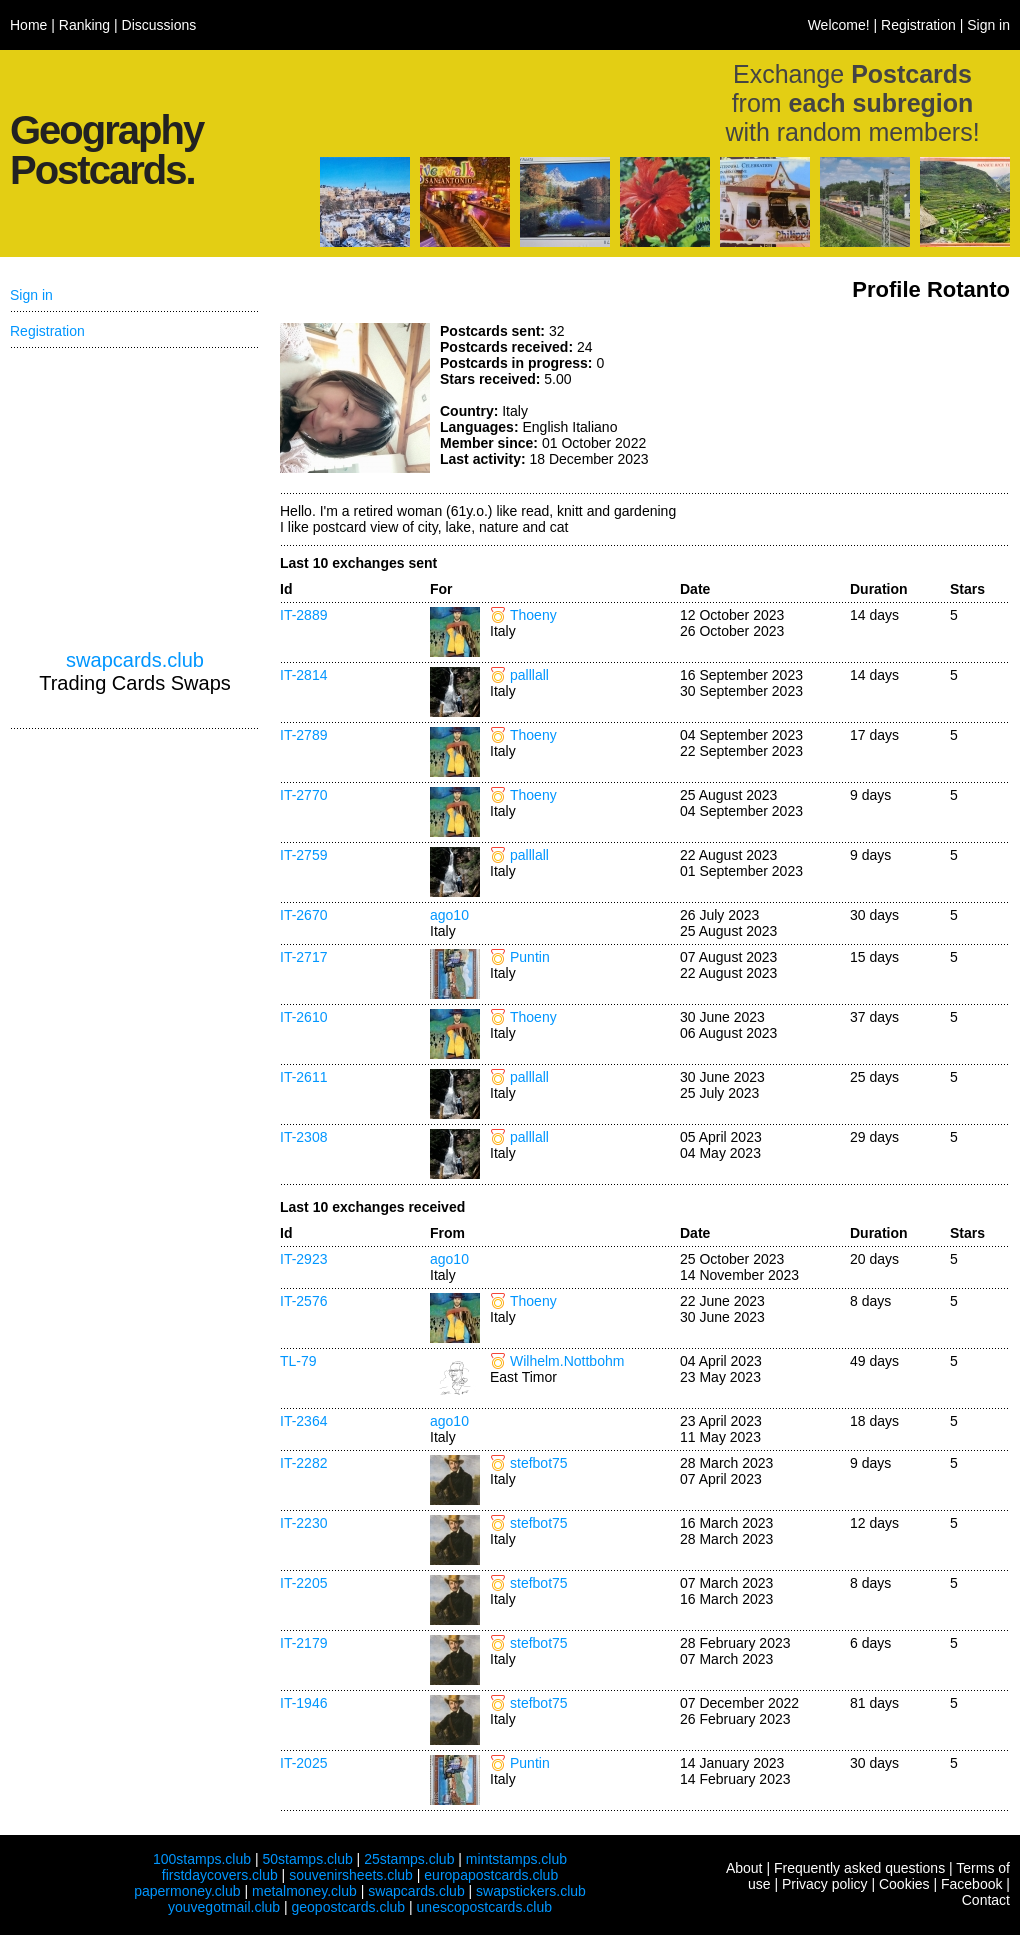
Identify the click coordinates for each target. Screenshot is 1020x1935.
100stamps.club (202, 1859)
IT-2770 (303, 795)
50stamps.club (307, 1859)
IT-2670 (303, 915)
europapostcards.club (491, 1875)
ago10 (449, 915)
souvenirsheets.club (351, 1875)
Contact (986, 1900)
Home (28, 25)
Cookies (904, 1884)
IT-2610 (303, 1017)
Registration (918, 25)
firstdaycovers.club (220, 1875)
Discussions (159, 25)
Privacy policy (825, 1884)
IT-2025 (303, 1763)
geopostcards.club (349, 1907)
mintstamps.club (516, 1859)
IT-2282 (303, 1463)
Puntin (530, 957)
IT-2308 (303, 1137)
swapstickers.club (531, 1891)
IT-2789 (303, 735)
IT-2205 (303, 1583)
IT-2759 (303, 855)
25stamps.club (409, 1859)
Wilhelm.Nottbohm (567, 1361)
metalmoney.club (304, 1891)
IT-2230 (303, 1523)
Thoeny (533, 615)
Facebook (971, 1884)
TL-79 (298, 1361)
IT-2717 (303, 957)
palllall (529, 675)
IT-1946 (303, 1703)
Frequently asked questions (859, 1868)
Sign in (988, 25)
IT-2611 (303, 1077)
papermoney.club (187, 1891)
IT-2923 (303, 1259)
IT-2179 (303, 1643)
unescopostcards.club (484, 1907)
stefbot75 (539, 1463)
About (744, 1868)
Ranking (84, 25)
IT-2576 (303, 1301)
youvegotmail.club (224, 1907)
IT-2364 (303, 1421)
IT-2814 (303, 675)
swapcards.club (135, 660)
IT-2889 (303, 615)
